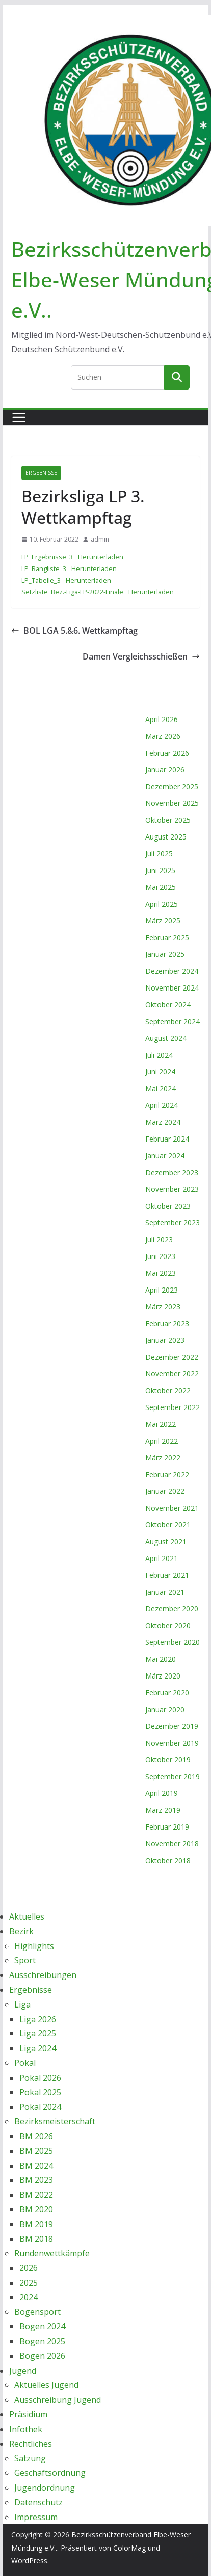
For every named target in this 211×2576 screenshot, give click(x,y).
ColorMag (129, 2548)
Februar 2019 (167, 1827)
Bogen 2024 (42, 2326)
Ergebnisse (41, 472)
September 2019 (172, 1776)
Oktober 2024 (168, 1004)
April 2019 (161, 1793)
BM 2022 (36, 2194)
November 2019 (172, 1743)
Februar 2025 (167, 937)
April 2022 (161, 1441)
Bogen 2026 (42, 2355)
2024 (28, 2297)
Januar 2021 (164, 1592)
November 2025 (172, 803)
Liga (22, 2004)
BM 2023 (36, 2179)
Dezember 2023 (171, 1172)
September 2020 (172, 1642)
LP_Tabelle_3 (41, 580)
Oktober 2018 (168, 1860)
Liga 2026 (37, 2019)
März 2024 (162, 1122)
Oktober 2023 (168, 1206)
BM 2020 (36, 2209)
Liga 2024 (37, 2048)
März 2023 (162, 1306)
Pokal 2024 (40, 2106)
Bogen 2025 (42, 2341)
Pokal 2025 (40, 2092)
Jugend (22, 2370)
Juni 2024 (160, 1071)
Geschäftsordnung (50, 2472)
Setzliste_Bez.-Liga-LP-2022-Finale (72, 591)
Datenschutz (38, 2502)
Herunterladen (100, 556)
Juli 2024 (159, 1055)
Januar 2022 (164, 1491)
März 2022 (162, 1457)
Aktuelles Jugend (46, 2384)
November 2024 (172, 988)
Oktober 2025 (168, 820)
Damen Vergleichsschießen (141, 656)
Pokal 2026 (40, 2077)
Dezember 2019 (171, 1726)
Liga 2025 (37, 2033)
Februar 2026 (167, 753)
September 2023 (172, 1222)
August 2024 (166, 1038)
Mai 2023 (160, 1273)
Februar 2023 (167, 1323)
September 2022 (172, 1407)
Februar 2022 (167, 1474)
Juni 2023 (160, 1256)
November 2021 (172, 1508)
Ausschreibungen (42, 1975)
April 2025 (161, 904)
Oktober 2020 (168, 1625)
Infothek (25, 2429)
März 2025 (162, 920)
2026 (28, 2267)
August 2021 (166, 1541)
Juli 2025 (159, 853)
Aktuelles (26, 1916)
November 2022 (172, 1374)
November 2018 (172, 1843)
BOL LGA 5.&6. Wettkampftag (74, 630)
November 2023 (172, 1189)
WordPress (29, 2560)
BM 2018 (36, 2238)
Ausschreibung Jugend (57, 2399)
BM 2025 (36, 2150)
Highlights (34, 1946)
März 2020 (162, 1676)
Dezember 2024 (171, 971)
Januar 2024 (164, 1155)
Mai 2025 (160, 887)
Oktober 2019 (168, 1759)
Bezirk (21, 1931)
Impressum (36, 2517)
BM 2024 (36, 2165)
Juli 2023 (159, 1239)
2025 (28, 2282)
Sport (25, 1960)
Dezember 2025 (171, 786)
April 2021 (161, 1558)
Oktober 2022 (168, 1390)
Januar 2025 (164, 954)
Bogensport (37, 2311)
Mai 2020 (160, 1659)
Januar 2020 (164, 1709)
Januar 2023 (164, 1340)
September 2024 (172, 1021)
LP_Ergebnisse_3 (47, 556)
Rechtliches (30, 2443)
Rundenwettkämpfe (52, 2253)
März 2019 (162, 1810)
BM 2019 (36, 2224)
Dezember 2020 (171, 1608)
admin (100, 539)
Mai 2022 (160, 1424)
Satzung (30, 2458)
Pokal (25, 2063)
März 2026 (162, 736)
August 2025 (166, 837)
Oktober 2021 (168, 1525)
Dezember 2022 (171, 1357)
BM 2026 (36, 2136)
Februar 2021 (167, 1575)
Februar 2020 (167, 1692)
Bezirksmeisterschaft (54, 2121)
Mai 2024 (160, 1088)
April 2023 (161, 1290)
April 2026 (161, 719)
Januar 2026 (164, 769)
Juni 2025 (160, 870)
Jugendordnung (44, 2487)
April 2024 (161, 1105)
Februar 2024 (167, 1139)
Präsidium (28, 2414)
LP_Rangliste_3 (43, 568)
